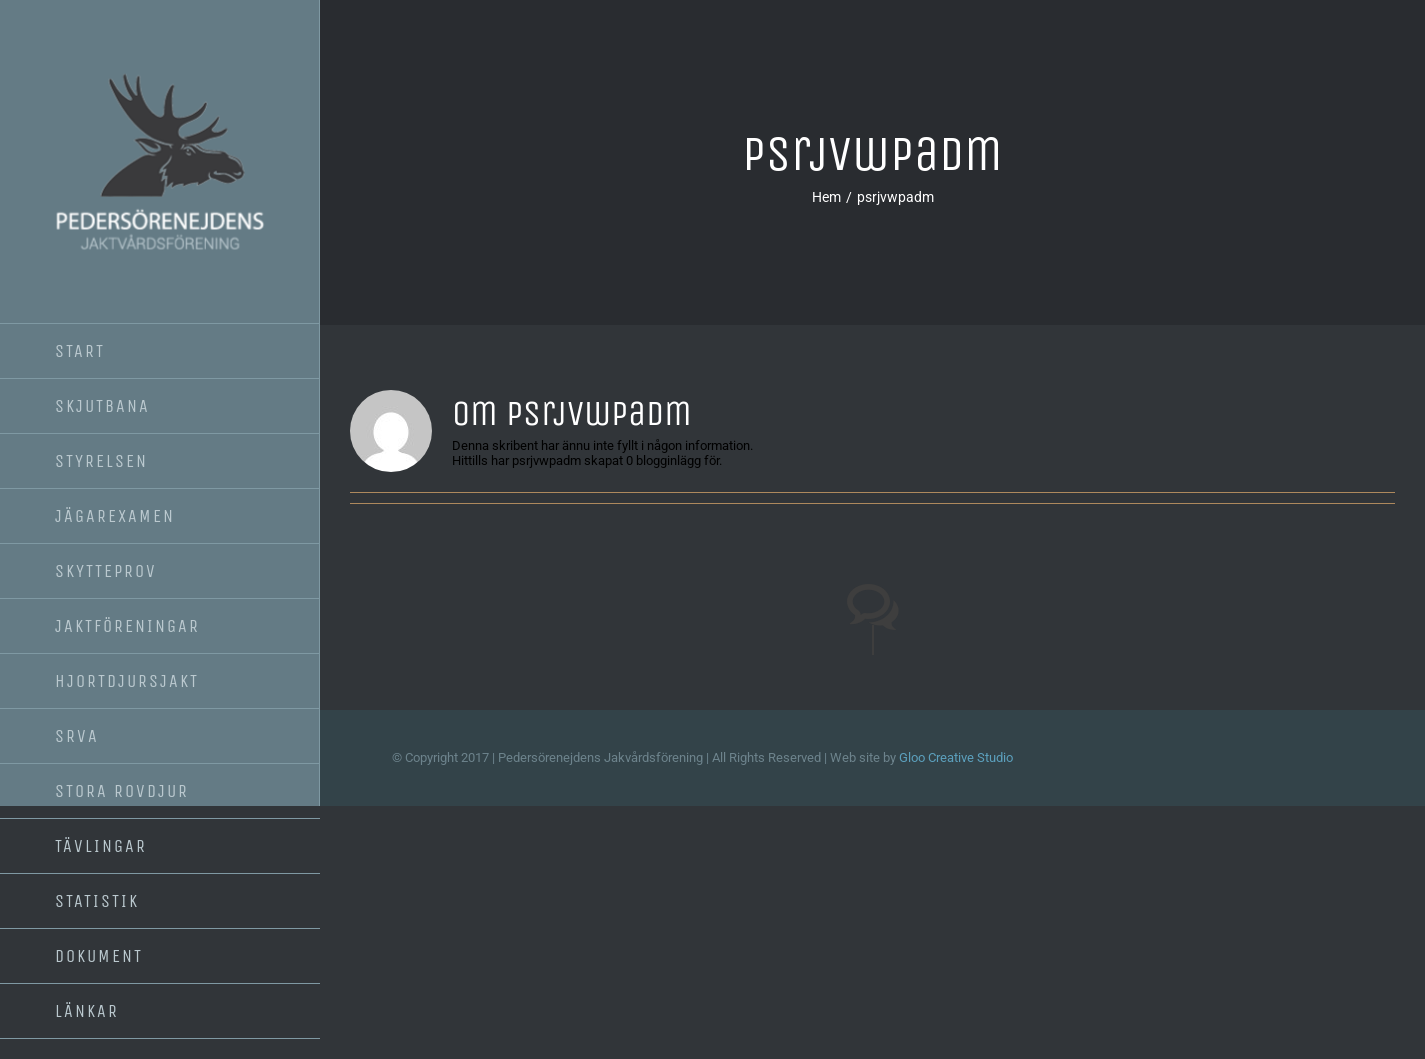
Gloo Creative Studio (956, 757)
